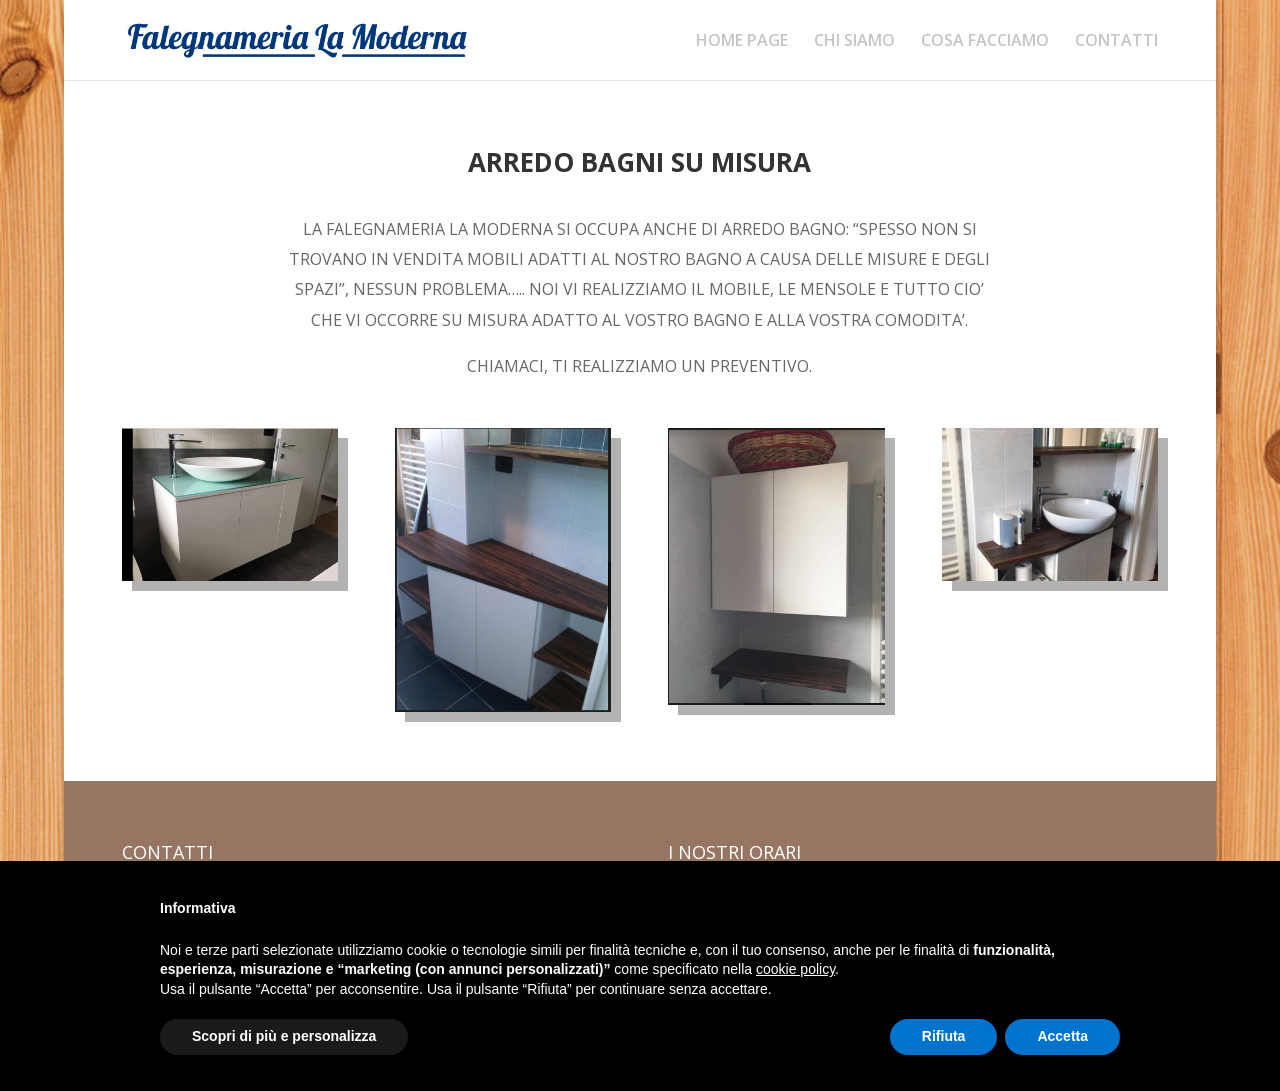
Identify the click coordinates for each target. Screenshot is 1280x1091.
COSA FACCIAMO (985, 42)
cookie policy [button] (795, 969)
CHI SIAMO (854, 42)
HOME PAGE (742, 42)
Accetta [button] (1062, 1036)
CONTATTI (1116, 42)
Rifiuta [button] (944, 1036)
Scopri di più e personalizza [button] (284, 1036)
